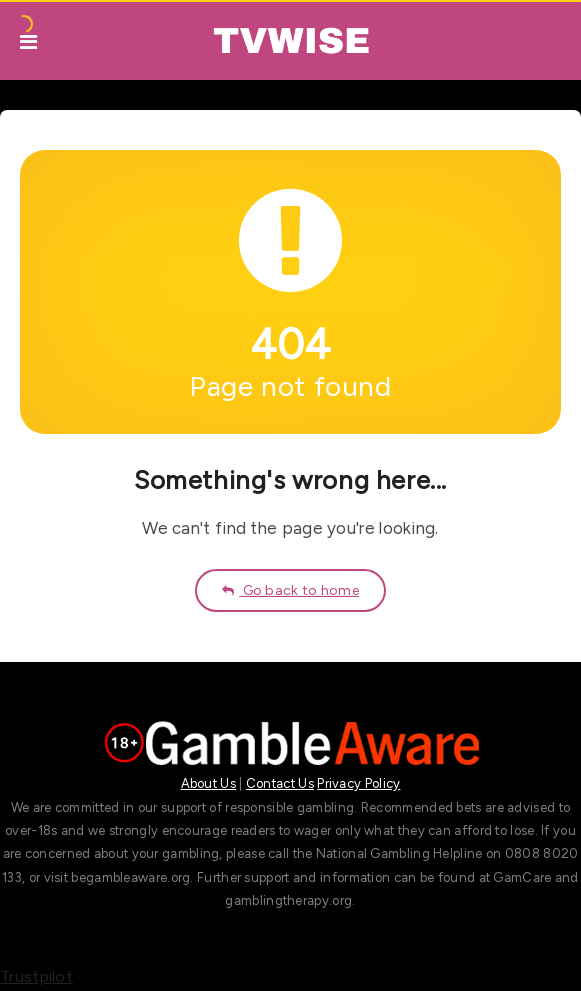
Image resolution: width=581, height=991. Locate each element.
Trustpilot (36, 976)
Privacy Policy (358, 783)
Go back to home (290, 590)
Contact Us (280, 783)
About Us (208, 783)
